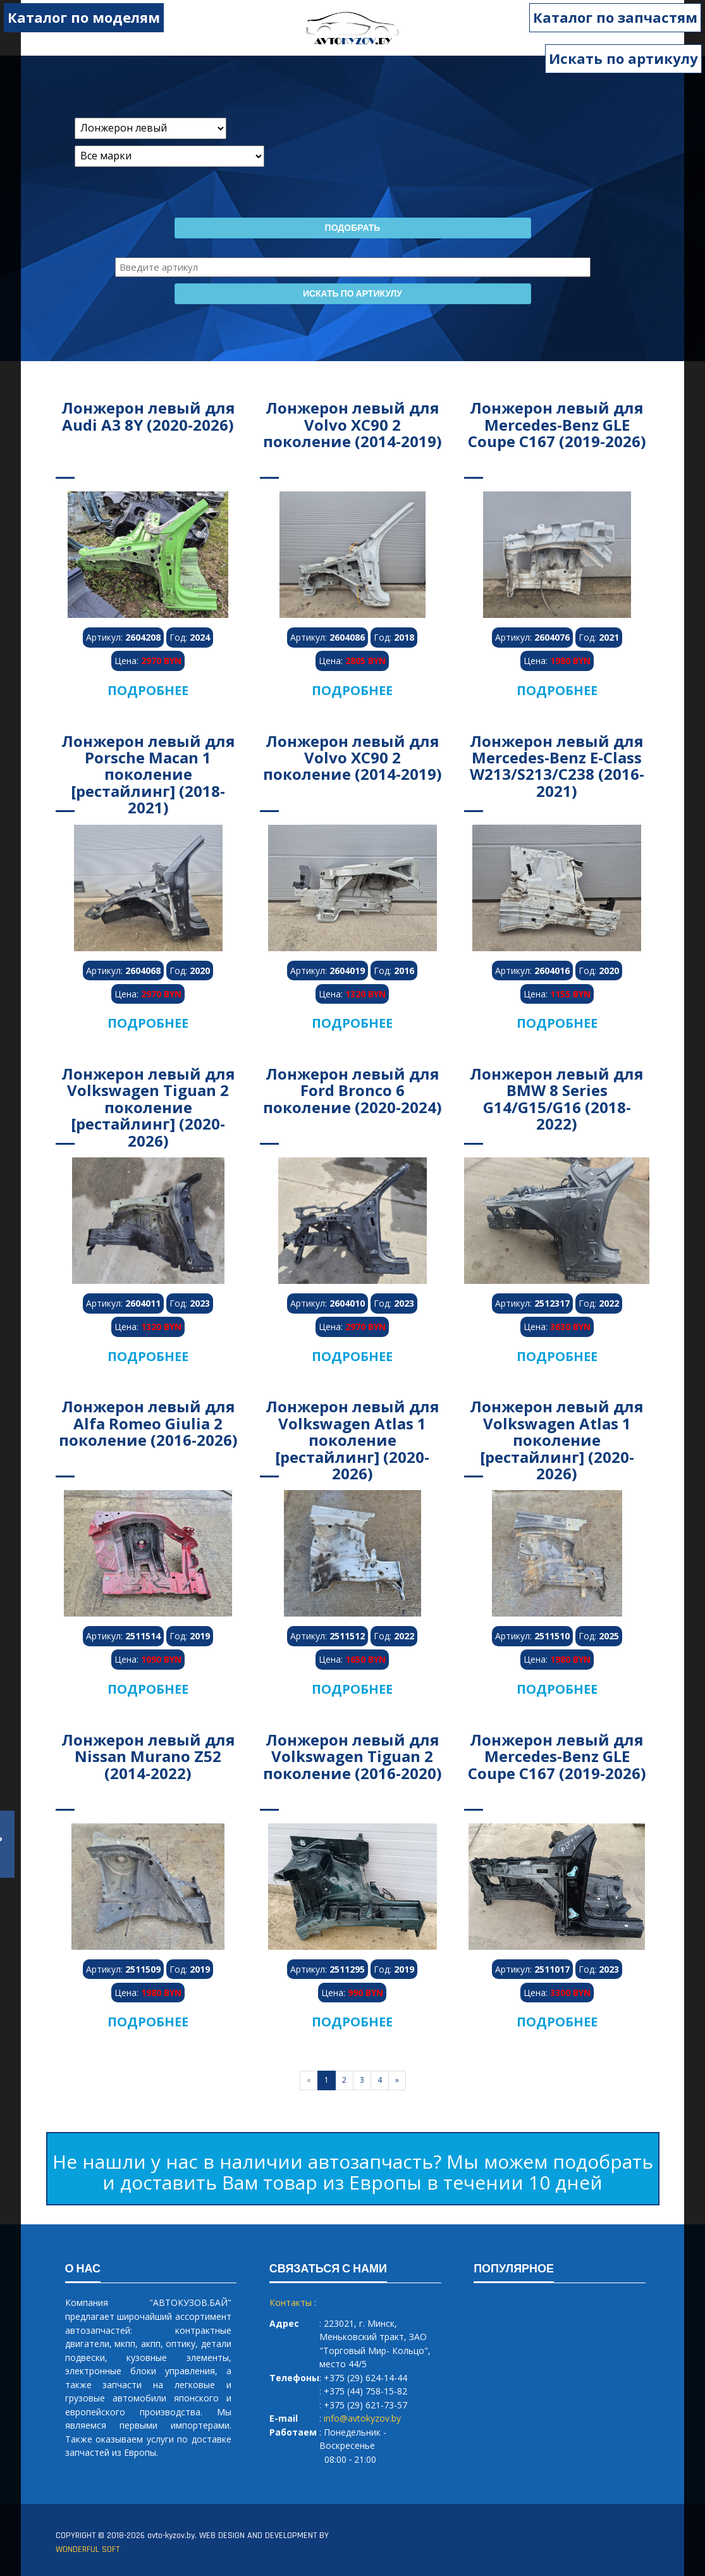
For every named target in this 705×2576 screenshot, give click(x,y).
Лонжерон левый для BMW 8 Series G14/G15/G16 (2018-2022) (557, 1098)
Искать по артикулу (623, 58)
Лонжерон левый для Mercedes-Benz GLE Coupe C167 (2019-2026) (557, 424)
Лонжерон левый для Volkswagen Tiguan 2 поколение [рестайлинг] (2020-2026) (148, 1107)
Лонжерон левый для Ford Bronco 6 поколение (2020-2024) (352, 1090)
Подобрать (353, 228)
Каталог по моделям (83, 17)
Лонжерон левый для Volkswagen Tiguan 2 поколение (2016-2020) (352, 1756)
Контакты (290, 2302)
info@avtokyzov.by (362, 2418)
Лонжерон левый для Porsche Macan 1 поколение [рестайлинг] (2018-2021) (148, 774)
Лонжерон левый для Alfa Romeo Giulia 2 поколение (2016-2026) (148, 1423)
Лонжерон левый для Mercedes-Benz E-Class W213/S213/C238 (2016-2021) (557, 765)
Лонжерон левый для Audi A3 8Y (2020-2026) (148, 415)
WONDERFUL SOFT (88, 2549)
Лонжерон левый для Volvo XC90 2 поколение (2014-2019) (352, 424)
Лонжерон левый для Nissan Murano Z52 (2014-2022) (148, 1756)
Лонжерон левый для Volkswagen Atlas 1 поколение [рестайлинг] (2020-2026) (352, 1440)
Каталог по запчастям (616, 17)
